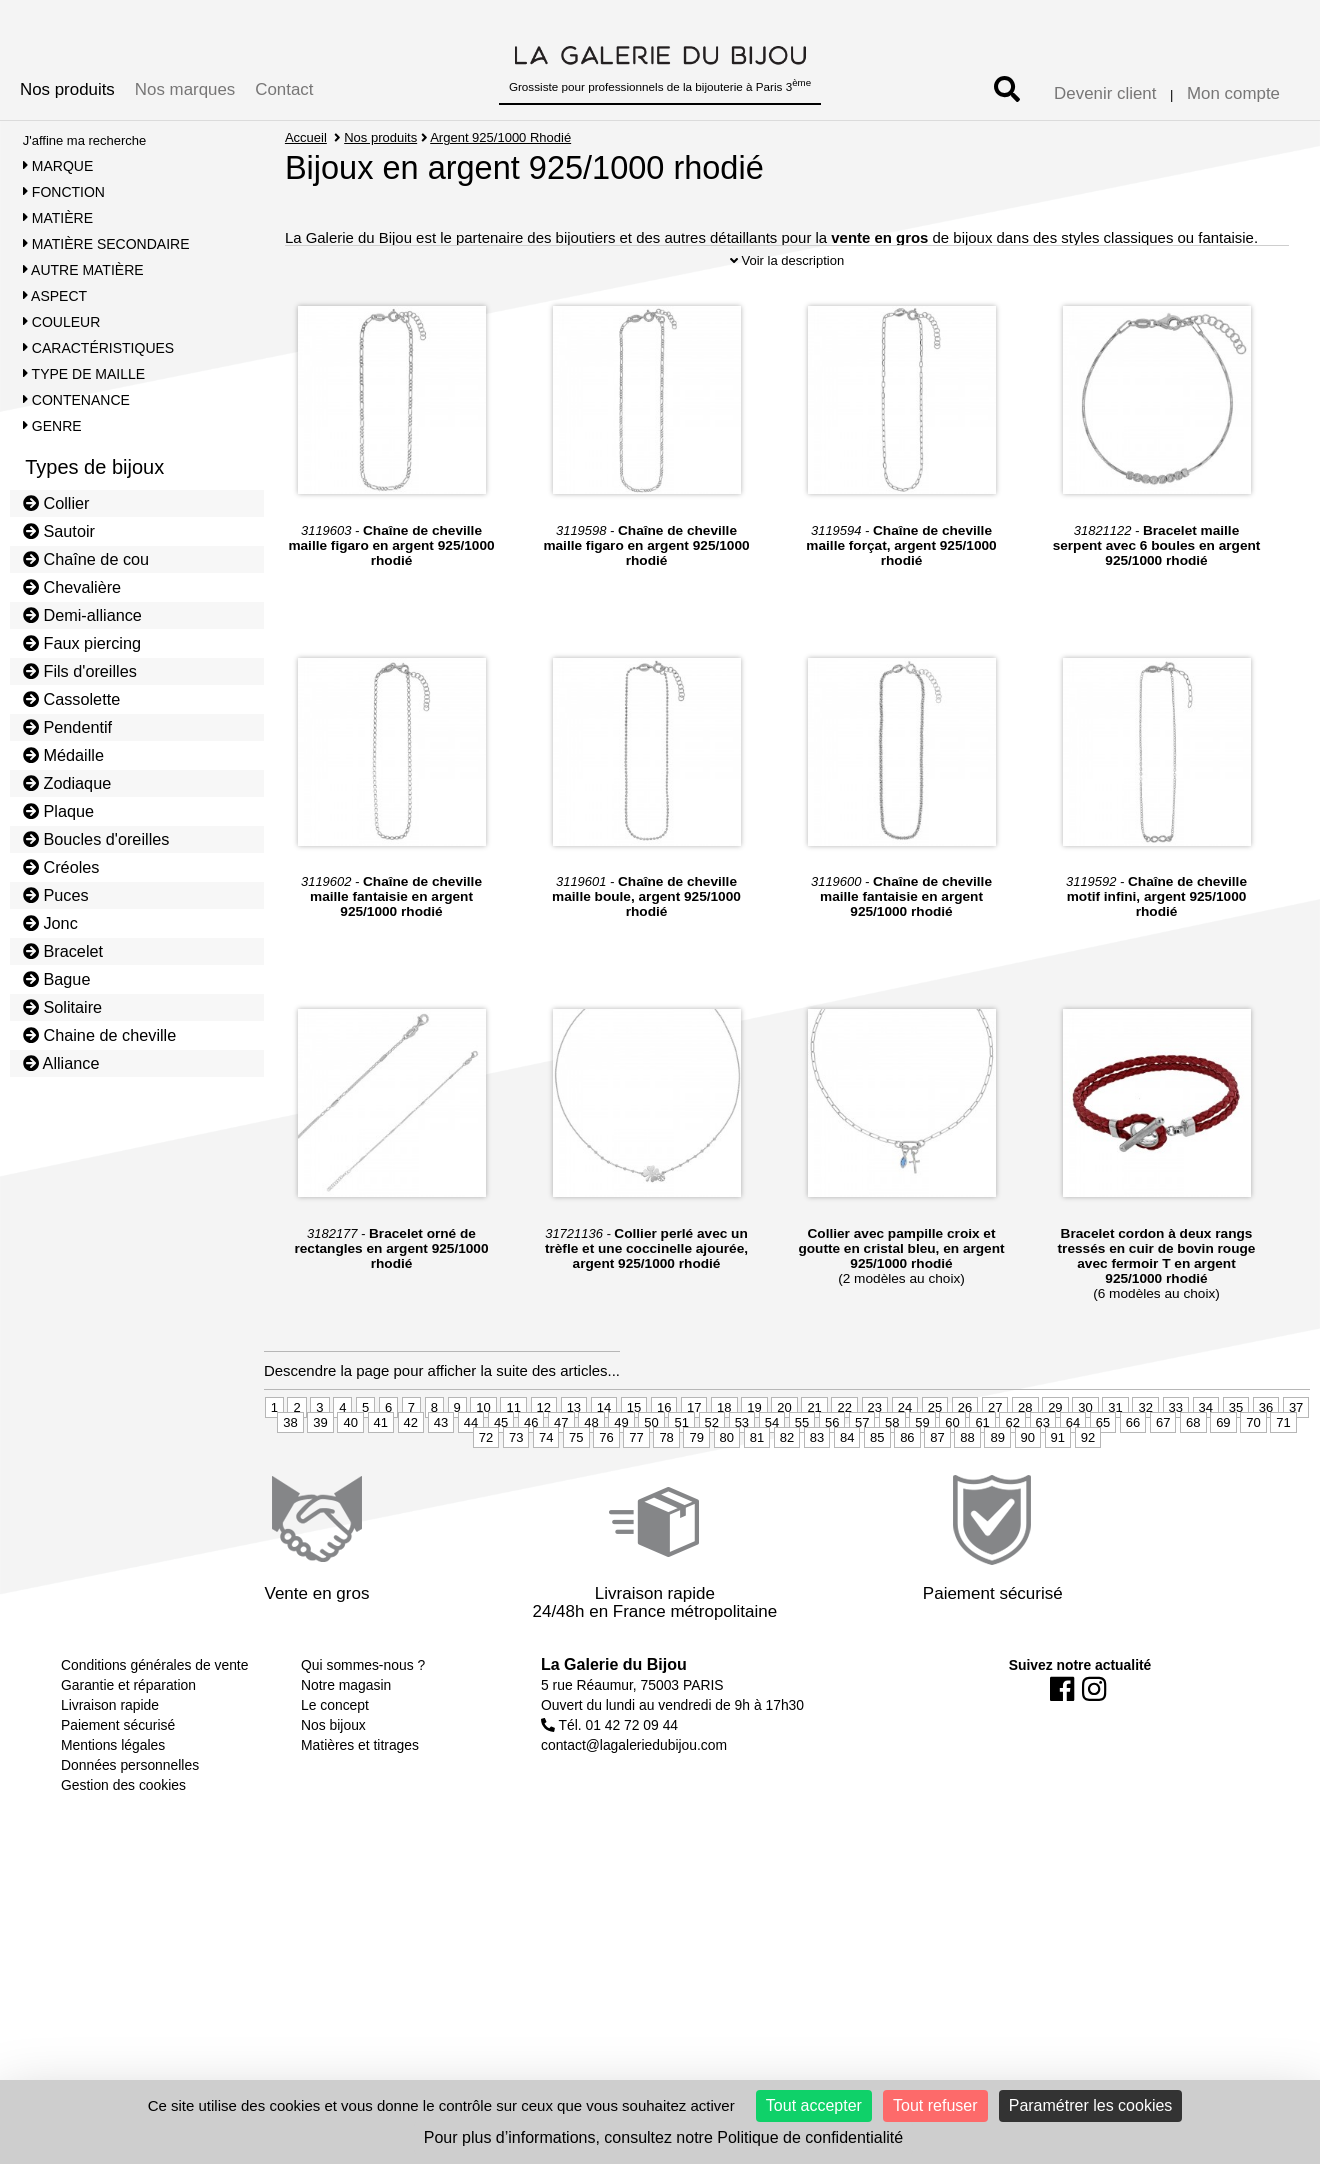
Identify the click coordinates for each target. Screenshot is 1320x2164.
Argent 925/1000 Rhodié (501, 137)
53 (742, 1484)
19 (754, 1469)
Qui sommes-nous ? (363, 1728)
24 (905, 1469)
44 (471, 1484)
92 (1088, 1499)
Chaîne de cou (86, 559)
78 (666, 1499)
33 (1176, 1469)
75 (576, 1499)
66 (1133, 1484)
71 (1283, 1484)
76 (606, 1499)
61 (982, 1484)
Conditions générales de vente (154, 1728)
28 (1025, 1469)
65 (1103, 1484)
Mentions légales (113, 1808)
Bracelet (63, 951)
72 (486, 1499)
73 (516, 1499)
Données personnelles (130, 1828)
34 (1206, 1469)
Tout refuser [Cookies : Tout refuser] (935, 2105)
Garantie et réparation (128, 1748)
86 (907, 1499)
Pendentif (67, 727)
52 (712, 1484)
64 (1073, 1484)
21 (814, 1469)
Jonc (50, 923)
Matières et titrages (360, 1808)
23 (875, 1469)
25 (935, 1469)
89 (997, 1499)
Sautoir (59, 531)
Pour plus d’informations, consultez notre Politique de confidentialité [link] (663, 2137)
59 (922, 1484)
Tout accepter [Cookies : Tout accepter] (814, 2105)
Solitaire (62, 1007)
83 (817, 1499)
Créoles (61, 867)
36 (1266, 1469)
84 (847, 1499)
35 (1236, 1469)
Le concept (335, 1768)
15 (634, 1469)
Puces (56, 895)
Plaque (58, 811)
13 (574, 1469)
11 (513, 1469)
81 (757, 1499)
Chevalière (72, 587)
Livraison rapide (110, 1768)
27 (995, 1469)
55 (802, 1484)
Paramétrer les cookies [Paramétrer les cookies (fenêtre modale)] (1091, 2105)
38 (290, 1484)
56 (832, 1484)
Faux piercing (82, 643)
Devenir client (1105, 93)
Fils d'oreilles (80, 671)
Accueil (306, 137)
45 (501, 1484)
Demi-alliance (82, 615)
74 (546, 1499)
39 (320, 1484)
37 (1296, 1469)
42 (411, 1484)
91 (1058, 1499)
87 (937, 1499)
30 (1085, 1469)
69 (1223, 1484)
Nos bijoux (333, 1788)
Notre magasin (346, 1748)
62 (1012, 1484)
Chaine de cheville (100, 1035)
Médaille (63, 755)
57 (862, 1484)
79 (696, 1499)
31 (1115, 1469)
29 (1055, 1469)
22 (844, 1469)
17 (694, 1469)
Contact (284, 89)
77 (636, 1499)
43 (441, 1484)
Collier (56, 503)
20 (784, 1469)
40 (350, 1484)
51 (681, 1484)
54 (772, 1484)
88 (967, 1499)
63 (1043, 1484)
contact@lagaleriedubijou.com (634, 1808)
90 (1028, 1499)
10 (483, 1469)
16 (664, 1469)
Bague (57, 979)
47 (561, 1484)
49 (621, 1484)
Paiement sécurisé (118, 1788)
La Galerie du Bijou (614, 1727)
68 (1193, 1484)
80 (727, 1499)
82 (787, 1499)
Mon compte (1233, 93)
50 (651, 1484)
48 (591, 1484)
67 (1163, 1484)
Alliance (61, 1063)
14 (604, 1469)
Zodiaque (67, 783)
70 (1253, 1484)
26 (965, 1469)
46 (531, 1484)
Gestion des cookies (123, 1848)
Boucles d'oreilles (96, 839)
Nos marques (185, 89)
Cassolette (72, 699)
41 (381, 1484)
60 (952, 1484)
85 (877, 1499)
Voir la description (787, 322)
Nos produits (67, 89)
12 (544, 1469)
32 (1145, 1469)
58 (892, 1484)
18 (724, 1469)
